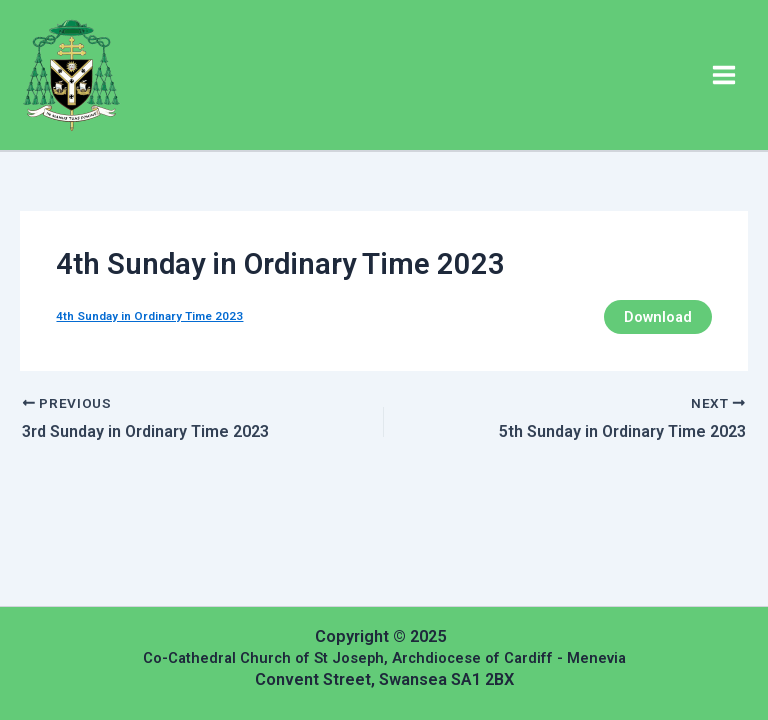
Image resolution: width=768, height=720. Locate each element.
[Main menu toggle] (724, 75)
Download (658, 317)
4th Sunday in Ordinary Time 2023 (149, 316)
